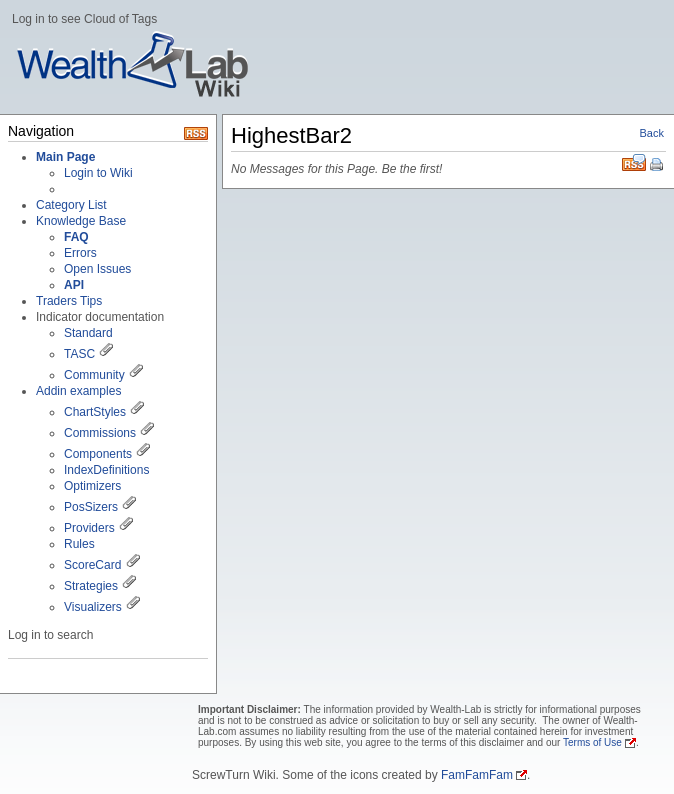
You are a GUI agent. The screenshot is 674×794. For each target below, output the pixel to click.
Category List (71, 205)
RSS (634, 162)
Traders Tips (69, 301)
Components (98, 454)
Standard (88, 333)
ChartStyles (95, 412)
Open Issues (97, 269)
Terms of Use (592, 742)
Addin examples (78, 391)
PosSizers (91, 507)
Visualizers (93, 607)
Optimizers (92, 486)
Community (94, 375)
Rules (79, 544)
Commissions (100, 433)
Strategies (91, 586)
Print (658, 166)
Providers (89, 528)
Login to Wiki (98, 173)
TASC (79, 354)
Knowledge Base (81, 221)
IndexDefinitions (106, 470)
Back (652, 133)
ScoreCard (92, 565)
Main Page (65, 157)
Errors (80, 253)
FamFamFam (477, 775)
